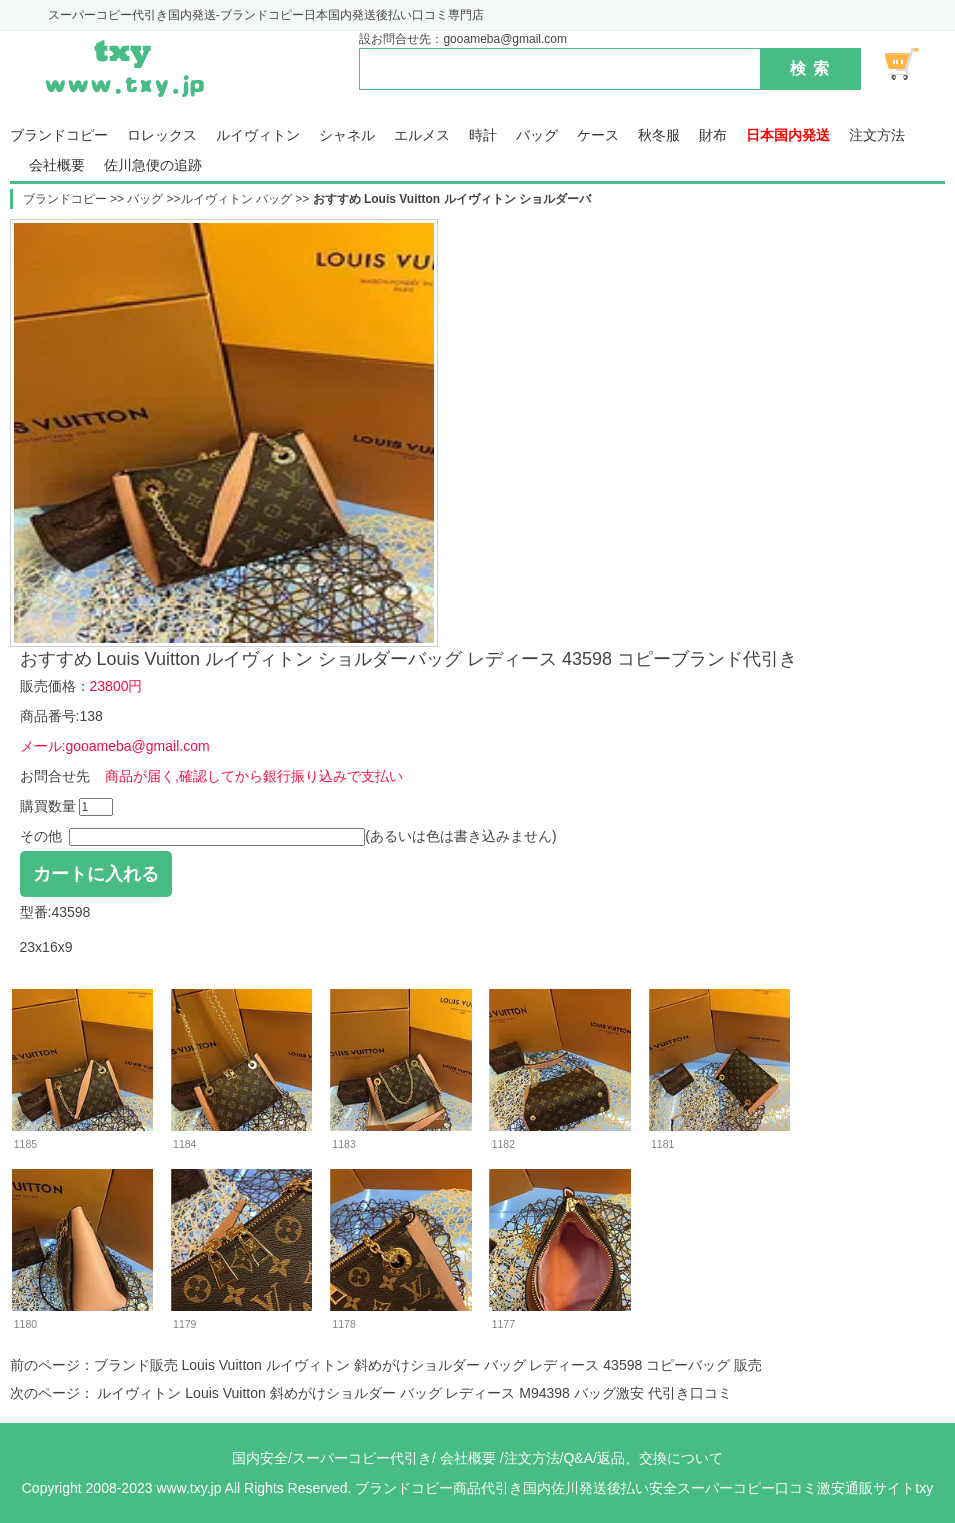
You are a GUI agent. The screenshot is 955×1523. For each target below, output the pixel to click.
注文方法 (877, 135)
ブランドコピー (59, 135)
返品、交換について (660, 1458)
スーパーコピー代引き (362, 1458)
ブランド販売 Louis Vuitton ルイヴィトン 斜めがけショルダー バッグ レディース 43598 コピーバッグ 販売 (428, 1365)
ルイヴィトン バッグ (238, 199)
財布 (713, 135)
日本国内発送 (788, 135)
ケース (598, 135)
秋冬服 (659, 135)
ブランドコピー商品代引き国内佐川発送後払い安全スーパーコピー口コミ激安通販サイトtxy (644, 1488)
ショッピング (913, 64)
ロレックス (162, 135)
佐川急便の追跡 (153, 165)
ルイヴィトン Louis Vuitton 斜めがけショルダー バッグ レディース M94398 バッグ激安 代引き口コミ (413, 1393)
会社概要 (57, 165)
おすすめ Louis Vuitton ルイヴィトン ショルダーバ (452, 199)
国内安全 (260, 1458)
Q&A (578, 1458)
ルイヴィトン (258, 135)
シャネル (347, 135)
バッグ (537, 135)
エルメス (422, 135)
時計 (483, 135)
